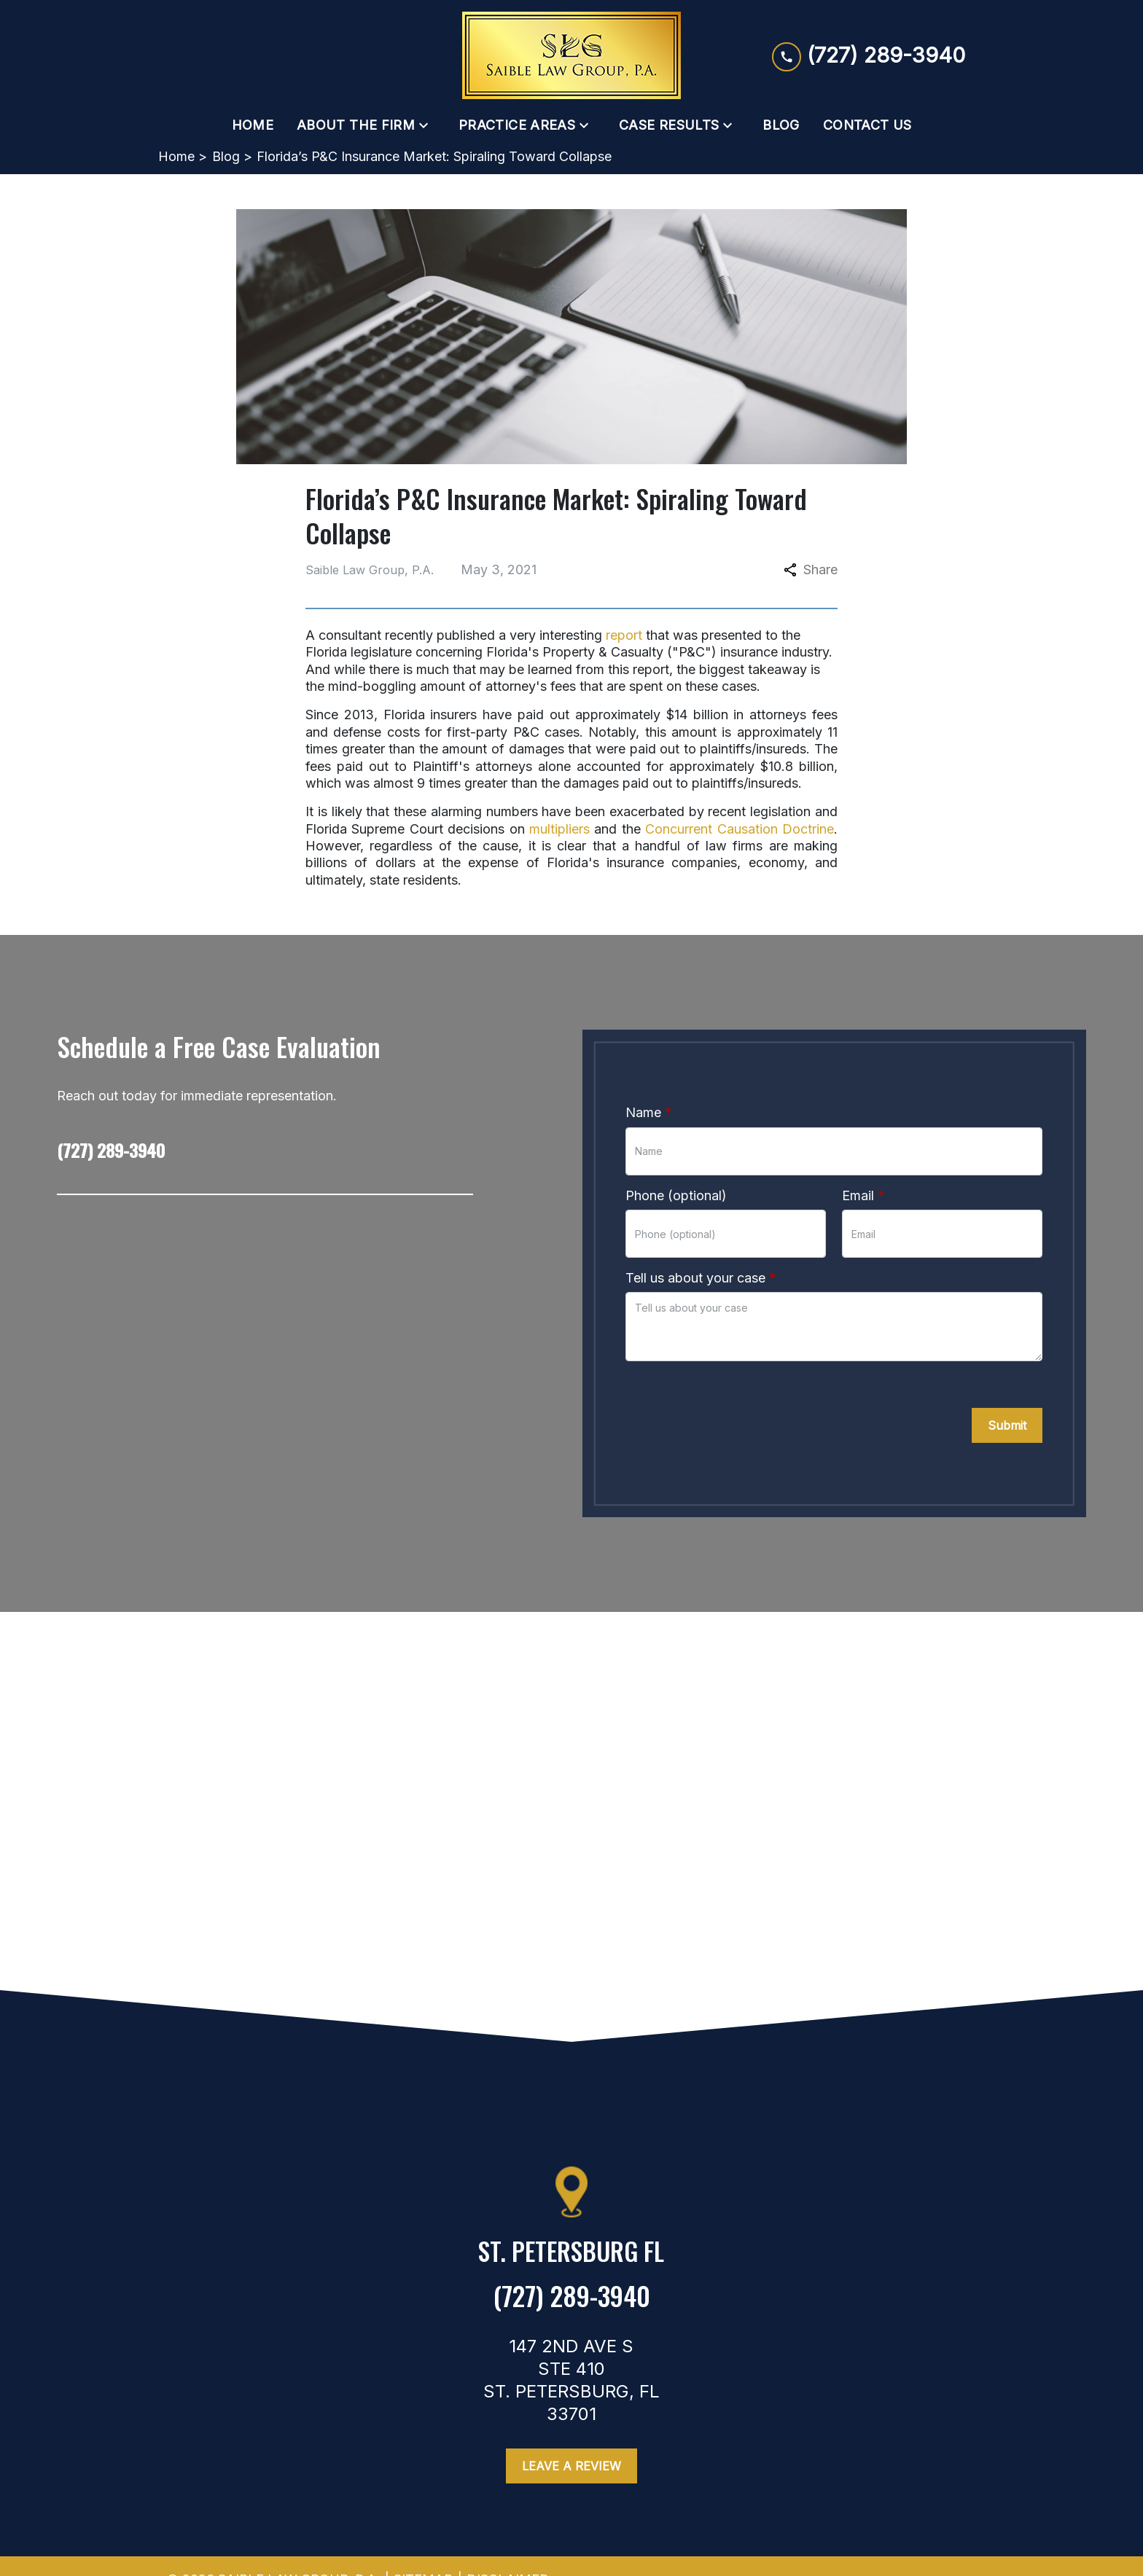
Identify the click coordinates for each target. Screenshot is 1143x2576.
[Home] (252, 125)
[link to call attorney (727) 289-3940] (868, 55)
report (624, 635)
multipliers (559, 829)
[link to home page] (571, 55)
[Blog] (781, 125)
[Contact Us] (867, 125)
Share (811, 569)
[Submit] (1007, 1425)
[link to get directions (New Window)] (571, 2257)
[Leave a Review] (571, 2465)
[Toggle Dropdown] (428, 125)
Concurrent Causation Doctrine (739, 829)
